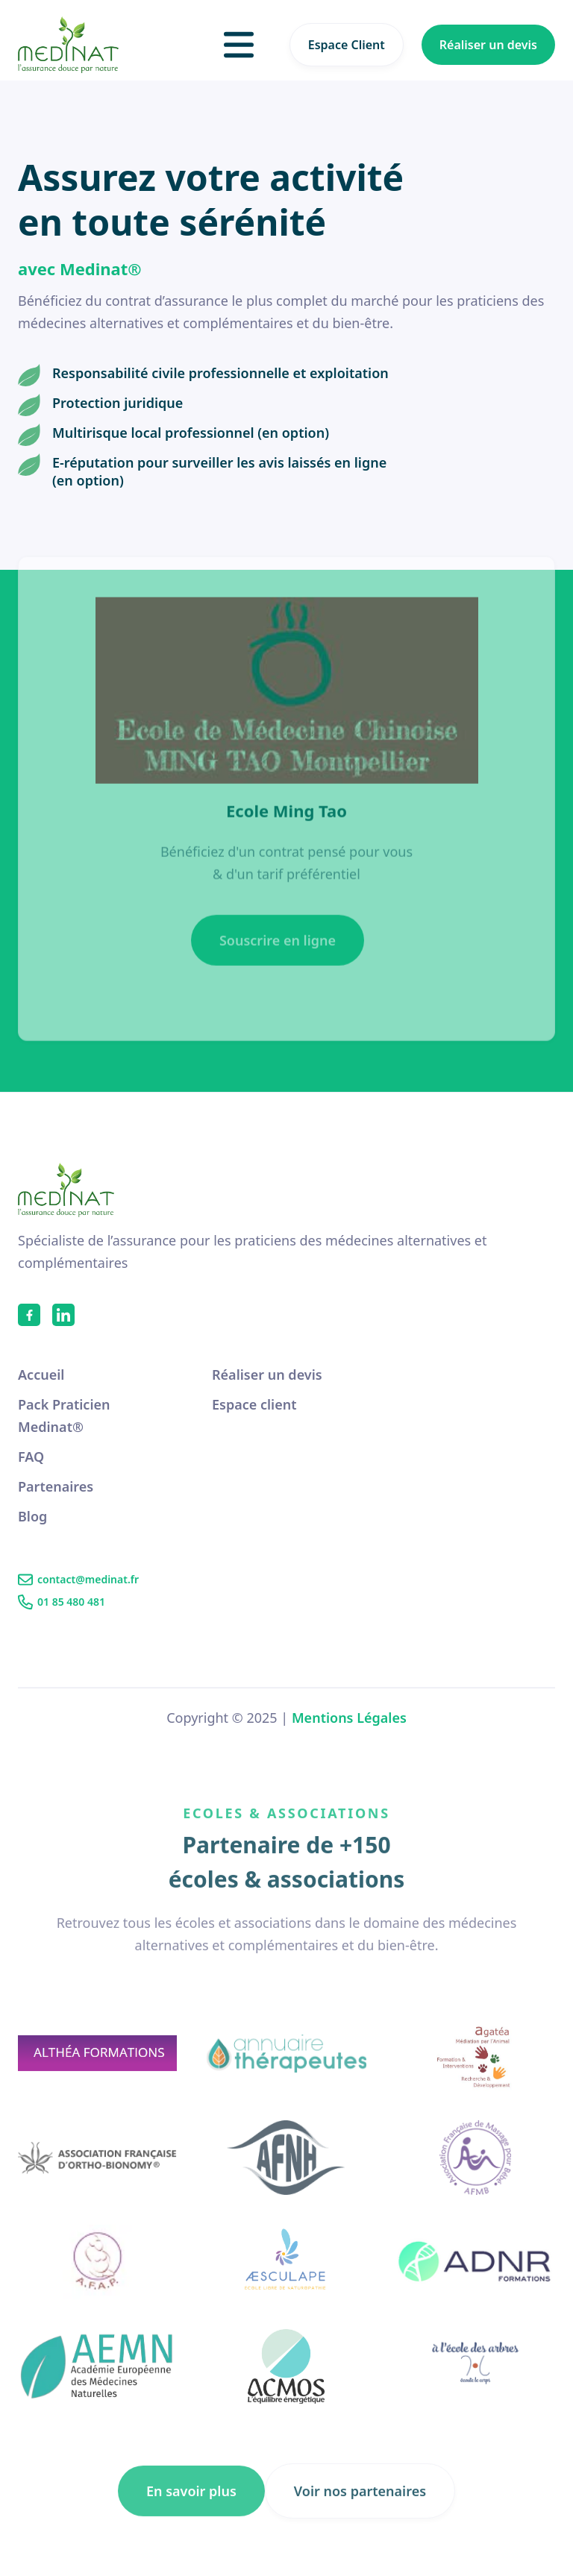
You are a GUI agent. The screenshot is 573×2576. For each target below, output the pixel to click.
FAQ (31, 1457)
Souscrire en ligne (277, 961)
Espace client (254, 1404)
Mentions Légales (349, 1718)
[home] (68, 44)
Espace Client (346, 45)
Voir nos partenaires (360, 2512)
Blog (32, 1516)
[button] (239, 45)
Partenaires (55, 1486)
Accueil (41, 1374)
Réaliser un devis (488, 45)
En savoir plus (191, 2512)
